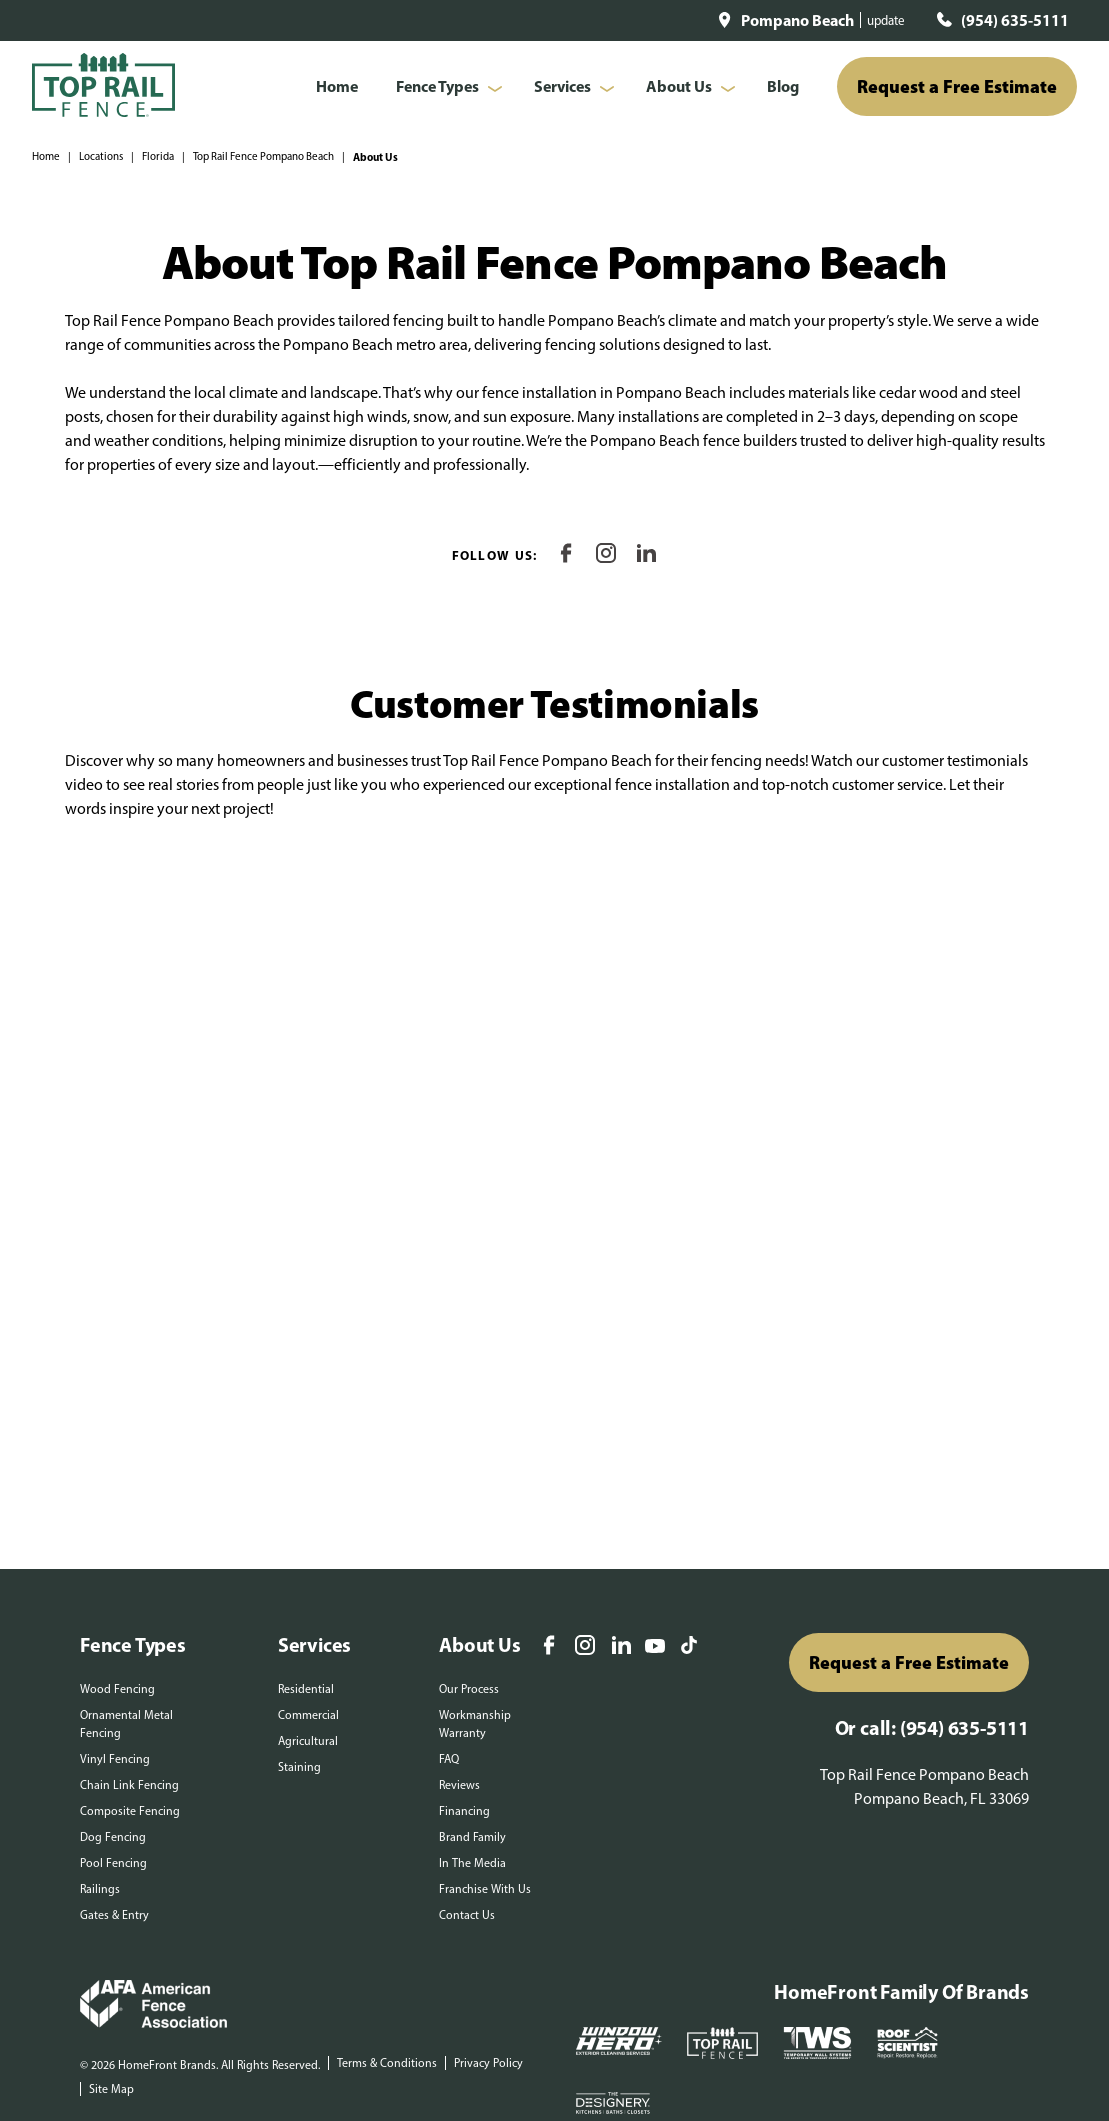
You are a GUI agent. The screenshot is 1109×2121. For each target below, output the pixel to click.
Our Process (469, 1689)
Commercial (308, 1715)
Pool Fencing (113, 1863)
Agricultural (308, 1741)
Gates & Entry (114, 1915)
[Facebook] (566, 555)
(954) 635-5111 (1015, 20)
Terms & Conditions (387, 2063)
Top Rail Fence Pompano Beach (263, 156)
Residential (306, 1689)
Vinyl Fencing (115, 1759)
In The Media (472, 1863)
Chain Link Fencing (129, 1785)
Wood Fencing (117, 1689)
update (886, 20)
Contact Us (467, 1915)
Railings (100, 1889)
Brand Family (472, 1837)
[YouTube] (655, 1647)
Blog (783, 86)
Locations (101, 156)
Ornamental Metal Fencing (126, 1724)
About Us (679, 86)
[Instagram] (606, 555)
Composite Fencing (130, 1811)
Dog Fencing (113, 1837)
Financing (464, 1811)
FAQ (449, 1759)
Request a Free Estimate (957, 86)
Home (337, 86)
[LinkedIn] (646, 555)
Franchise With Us (485, 1889)
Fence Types (437, 86)
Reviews (459, 1785)
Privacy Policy (488, 2063)
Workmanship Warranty (475, 1724)
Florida (158, 156)
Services (562, 86)
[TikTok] (689, 1647)
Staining (299, 1767)
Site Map (111, 2089)
